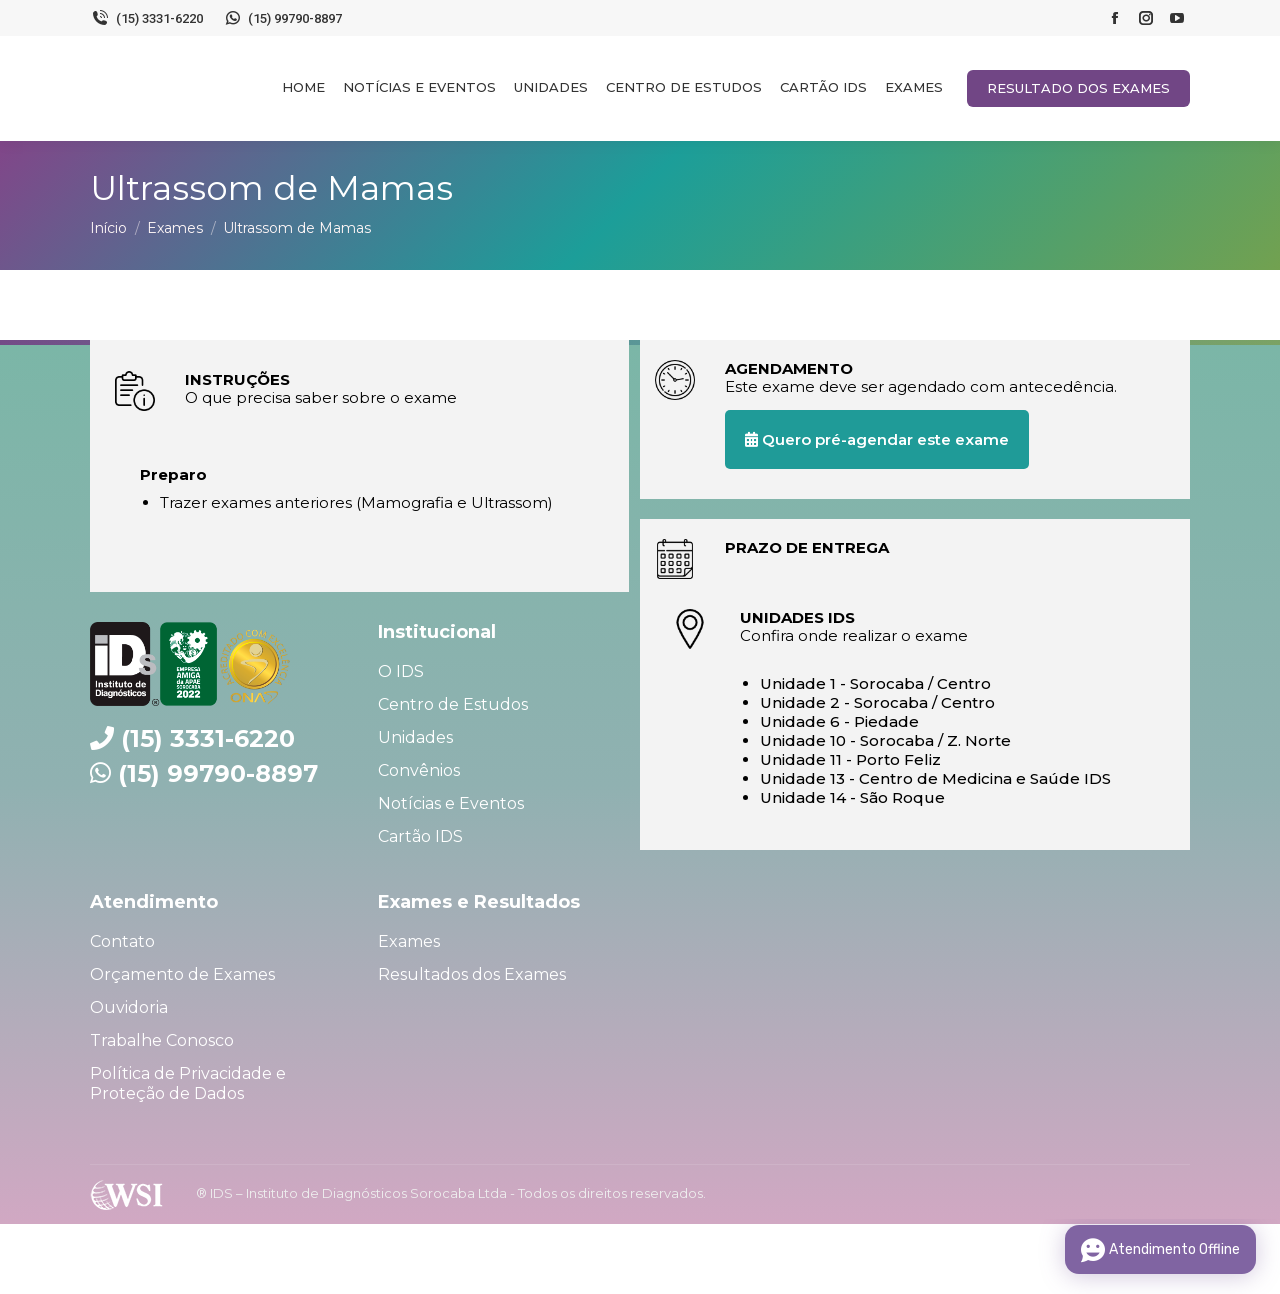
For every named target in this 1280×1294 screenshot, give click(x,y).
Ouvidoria (129, 1007)
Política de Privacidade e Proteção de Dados (188, 1083)
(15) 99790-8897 (283, 18)
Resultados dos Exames (472, 974)
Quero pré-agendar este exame (877, 439)
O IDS (401, 671)
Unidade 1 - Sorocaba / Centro (875, 683)
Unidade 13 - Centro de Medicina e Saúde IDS (935, 778)
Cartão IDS (420, 836)
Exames (409, 941)
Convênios (419, 770)
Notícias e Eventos (451, 803)
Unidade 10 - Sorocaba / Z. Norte (885, 740)
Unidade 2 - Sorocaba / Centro (877, 702)
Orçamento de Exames (182, 974)
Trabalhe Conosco (162, 1040)
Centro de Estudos (453, 704)
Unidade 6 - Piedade (839, 721)
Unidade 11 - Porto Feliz (850, 759)
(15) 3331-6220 (146, 18)
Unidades (415, 737)
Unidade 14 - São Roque (852, 797)
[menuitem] (303, 87)
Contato (122, 941)
